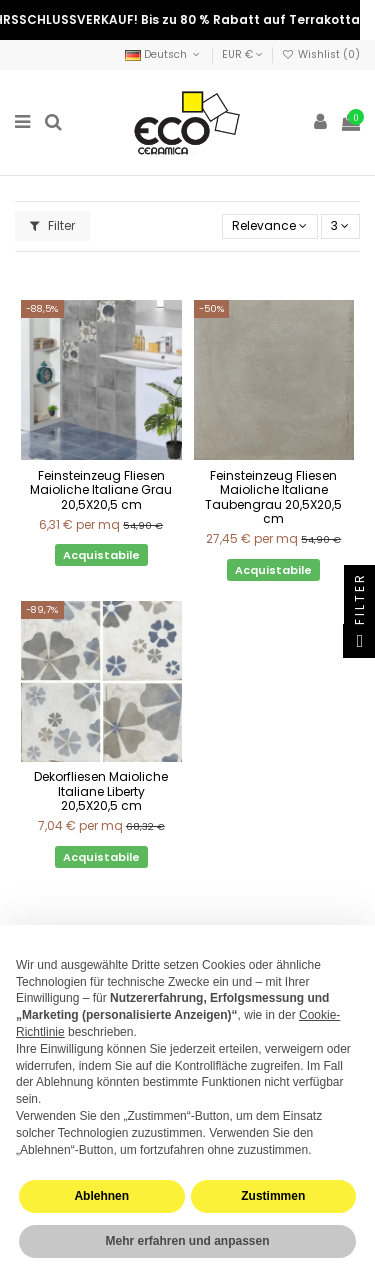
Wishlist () (321, 54)
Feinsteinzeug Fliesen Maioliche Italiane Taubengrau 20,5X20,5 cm (273, 497)
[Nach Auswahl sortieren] (270, 226)
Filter (52, 225)
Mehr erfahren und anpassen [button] (187, 1241)
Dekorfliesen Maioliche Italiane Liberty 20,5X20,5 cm (101, 791)
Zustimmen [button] (273, 1196)
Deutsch (164, 54)
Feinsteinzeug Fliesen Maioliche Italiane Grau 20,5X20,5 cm (101, 490)
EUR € (242, 54)
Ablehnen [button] (101, 1196)
